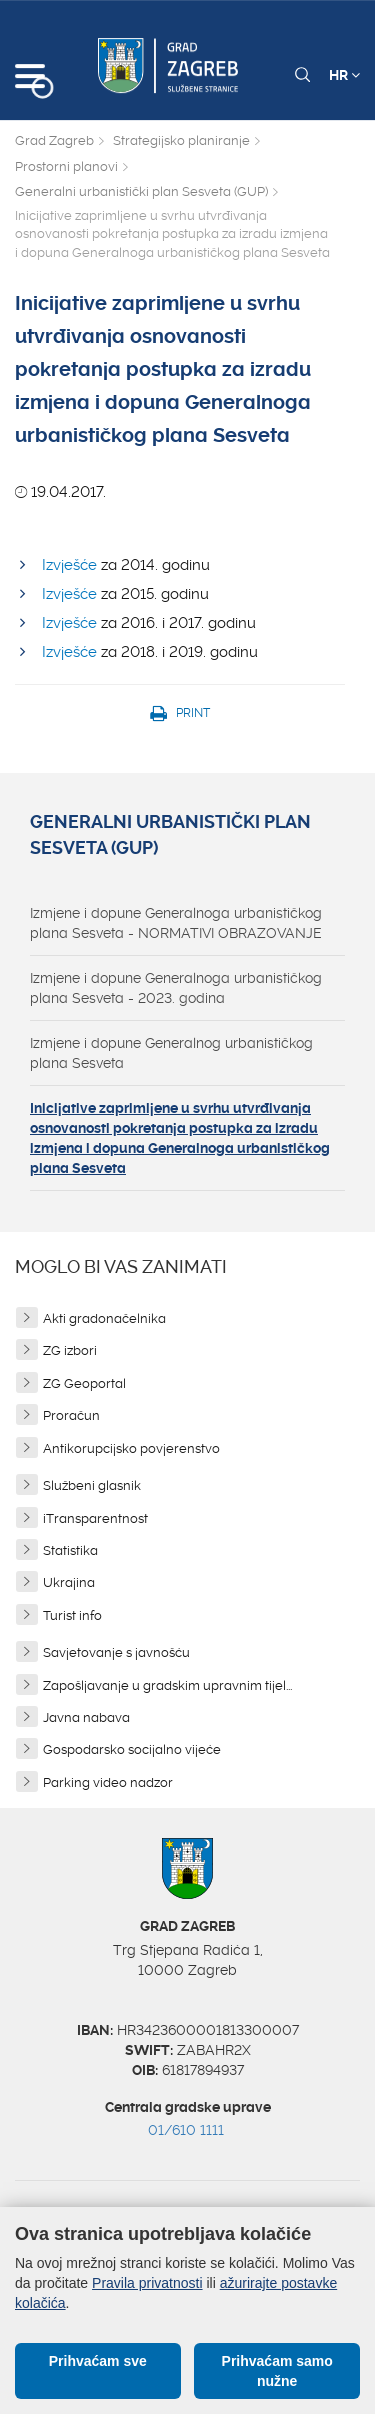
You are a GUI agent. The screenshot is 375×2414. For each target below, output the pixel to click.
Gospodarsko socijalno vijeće (132, 1749)
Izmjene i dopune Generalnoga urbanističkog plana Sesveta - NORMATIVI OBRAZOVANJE (176, 923)
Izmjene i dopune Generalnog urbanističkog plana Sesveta (171, 1053)
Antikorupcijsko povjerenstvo (131, 1448)
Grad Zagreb (54, 140)
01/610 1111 (186, 2130)
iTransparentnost (95, 1518)
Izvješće (69, 565)
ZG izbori (70, 1350)
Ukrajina (69, 1582)
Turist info (72, 1615)
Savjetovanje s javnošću (116, 1652)
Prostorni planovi (66, 166)
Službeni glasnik (92, 1485)
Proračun (71, 1415)
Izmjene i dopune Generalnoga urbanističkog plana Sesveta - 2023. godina (176, 988)
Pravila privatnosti (147, 2283)
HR (344, 75)
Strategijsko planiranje (181, 140)
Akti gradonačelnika (104, 1318)
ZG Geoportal (84, 1383)
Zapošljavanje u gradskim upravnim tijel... (167, 1685)
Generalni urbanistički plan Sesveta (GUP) (141, 191)
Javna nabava (86, 1717)
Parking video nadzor (108, 1782)
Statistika (70, 1550)
